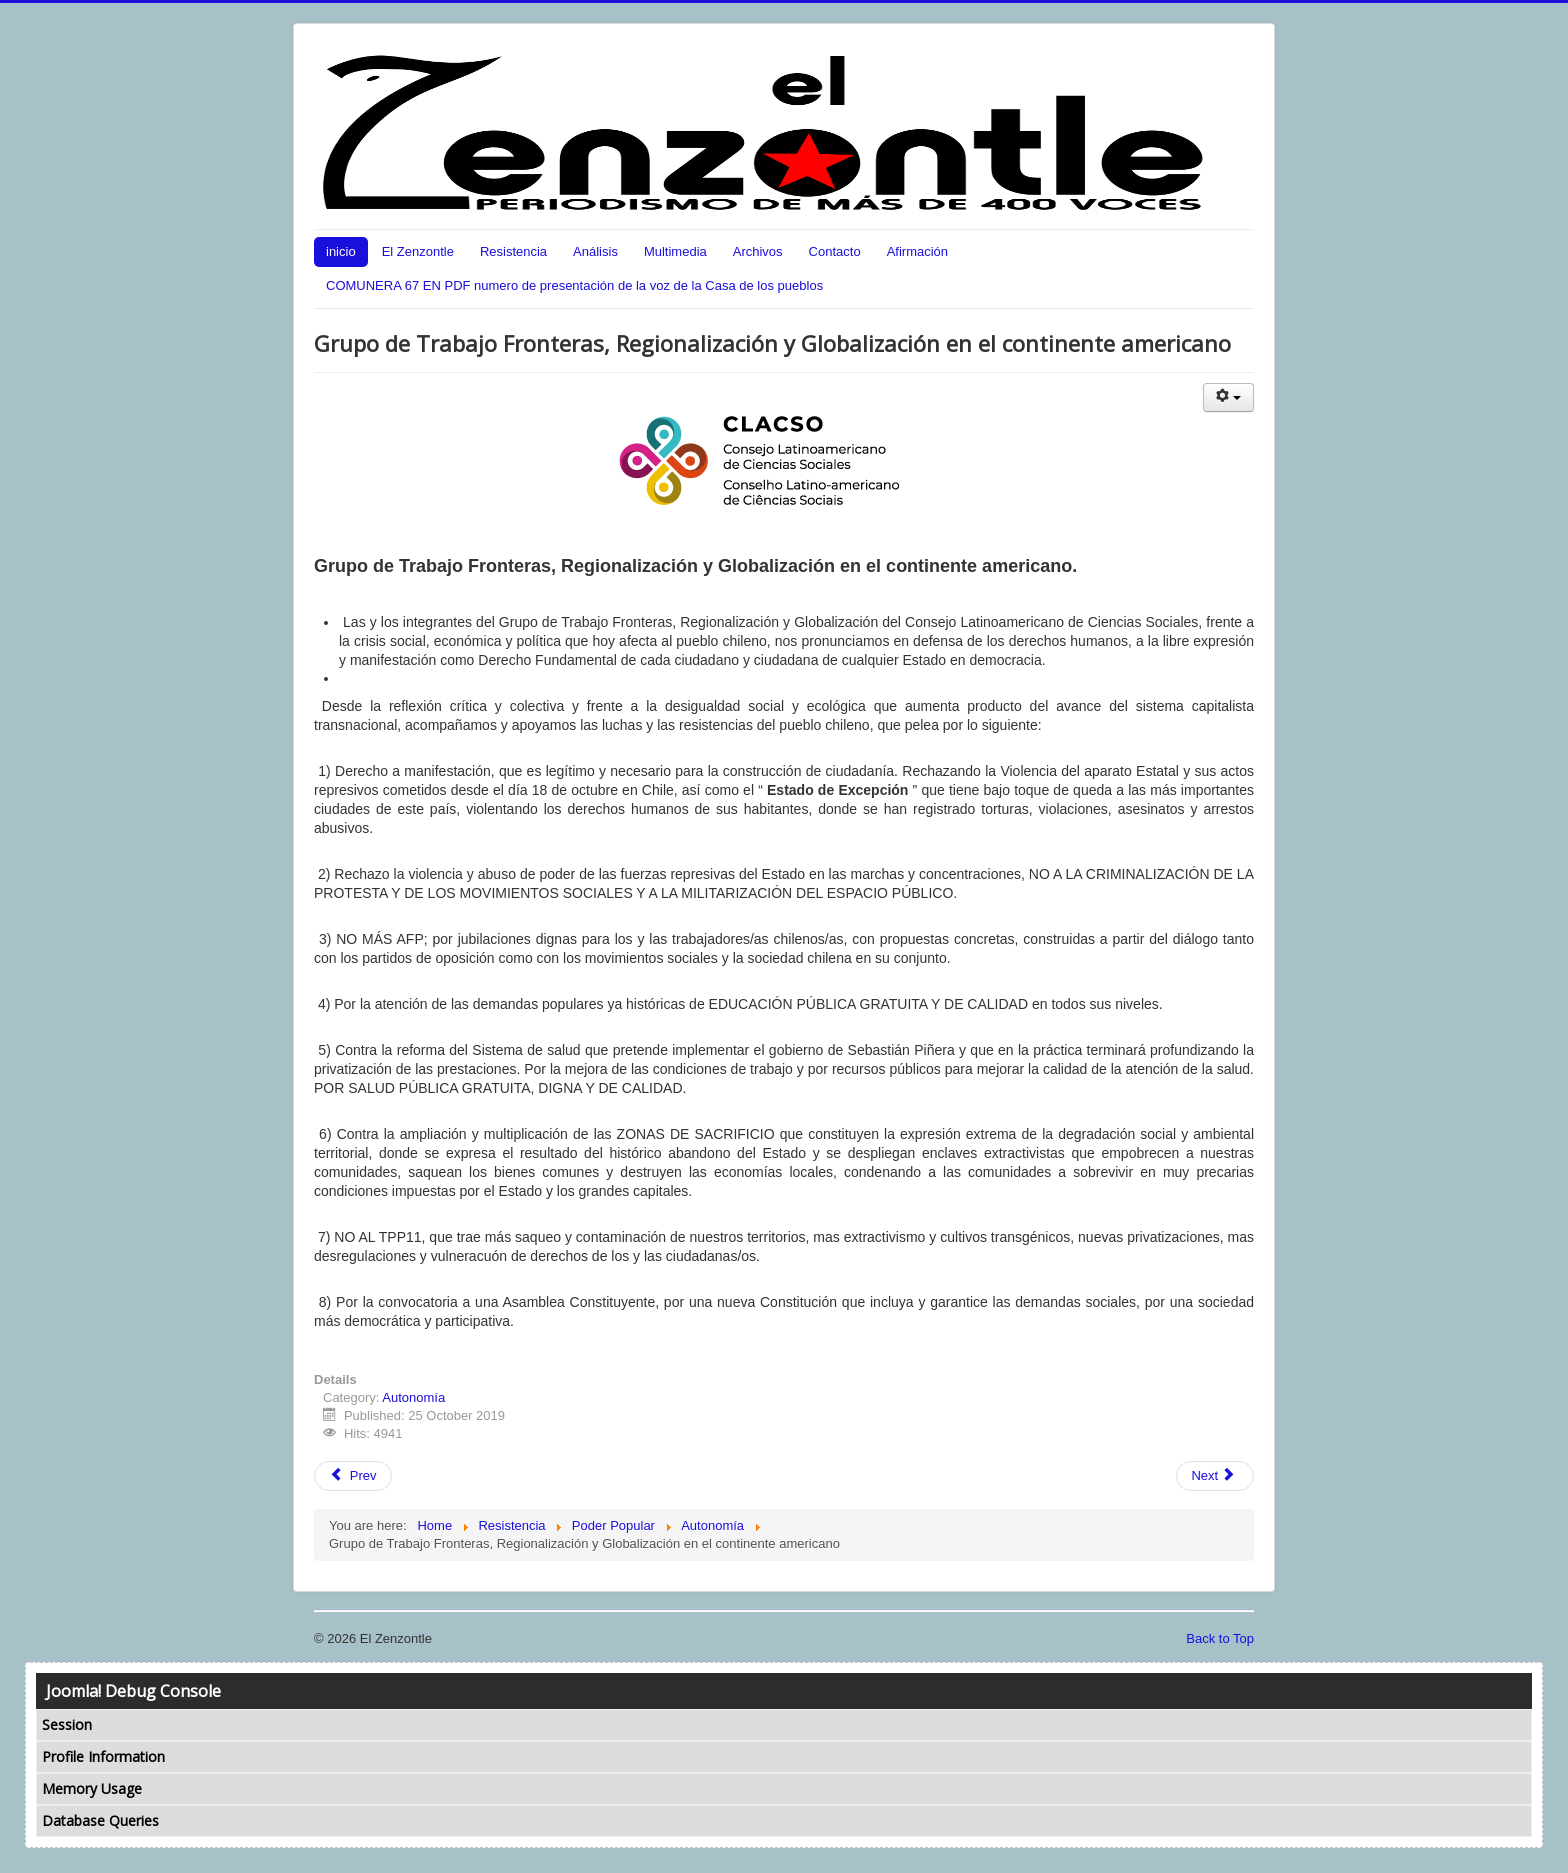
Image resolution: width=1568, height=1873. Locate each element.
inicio (341, 251)
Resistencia (513, 251)
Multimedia (675, 251)
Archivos (758, 251)
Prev (353, 1475)
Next (1213, 1475)
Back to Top (1220, 1638)
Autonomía (413, 1397)
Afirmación (917, 251)
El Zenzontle (418, 251)
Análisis (595, 251)
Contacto (835, 251)
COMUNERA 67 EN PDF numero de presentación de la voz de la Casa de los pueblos (574, 285)
